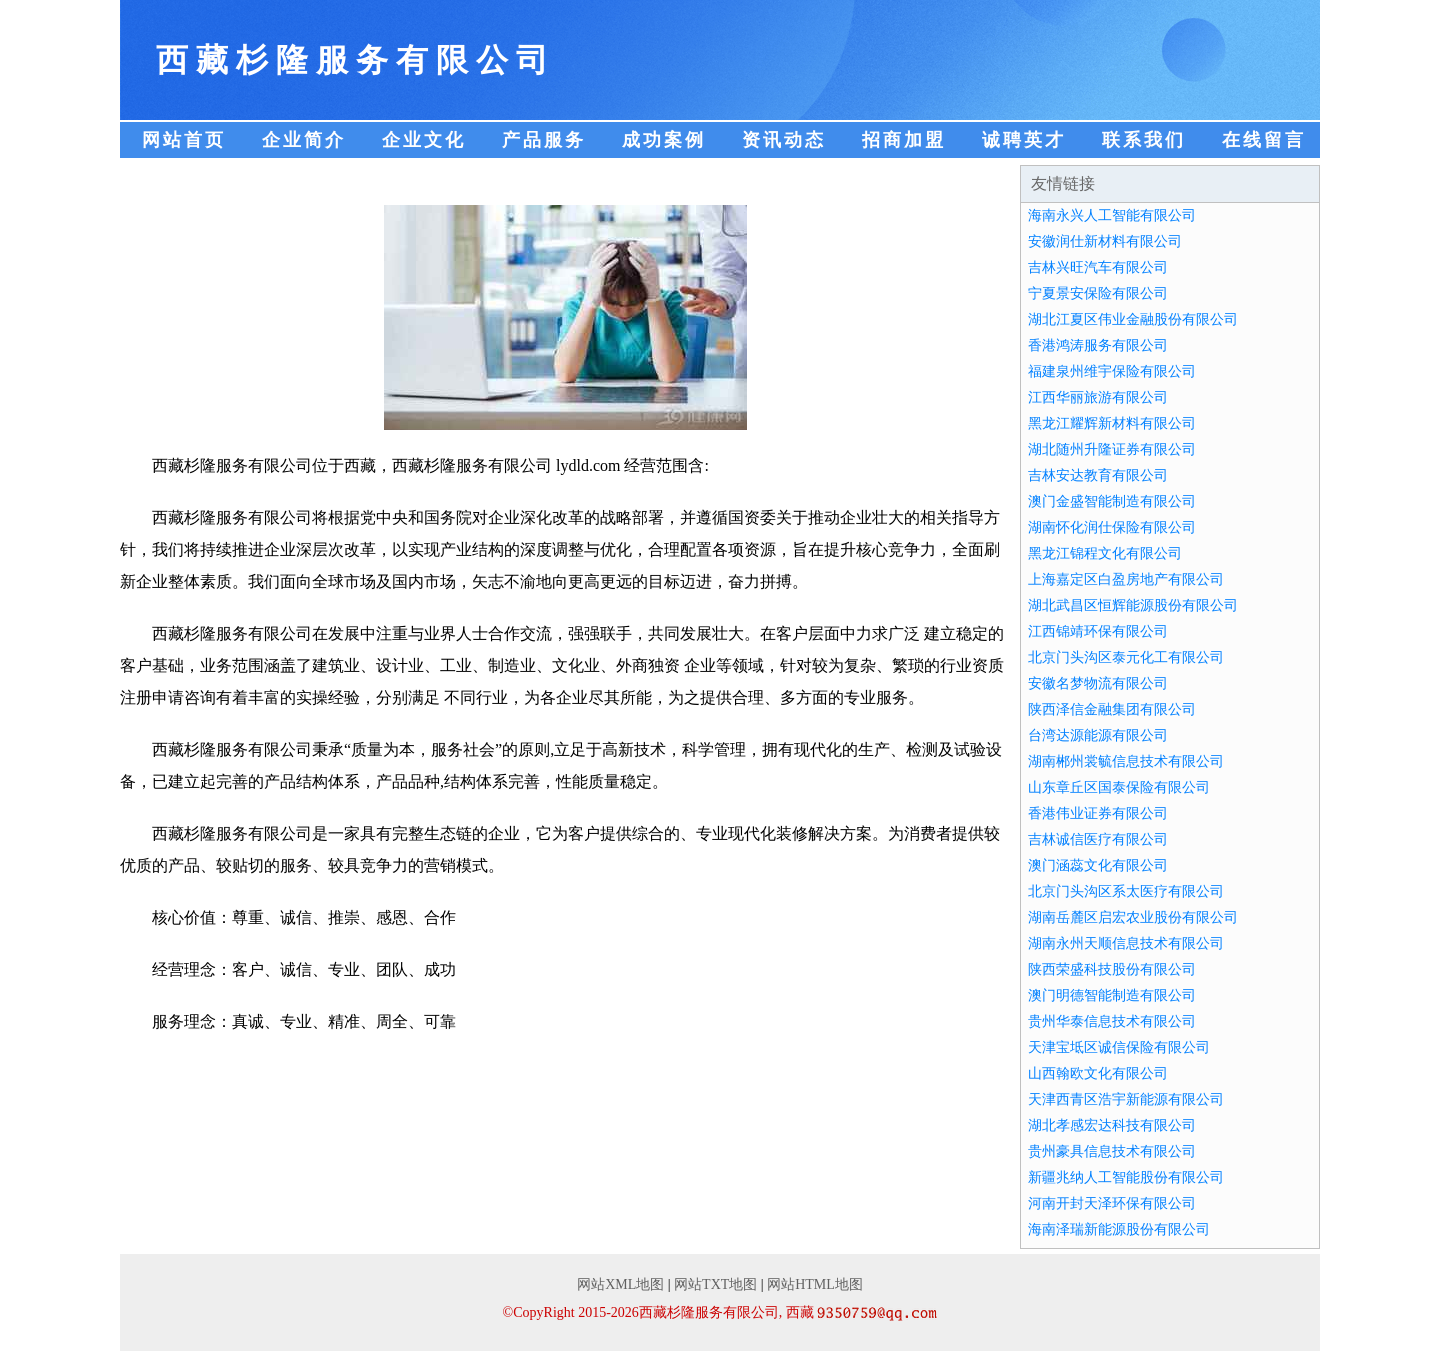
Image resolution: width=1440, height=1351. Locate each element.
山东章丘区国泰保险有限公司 (1119, 787)
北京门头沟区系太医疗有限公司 (1126, 891)
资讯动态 (784, 140)
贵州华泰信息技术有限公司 (1112, 1021)
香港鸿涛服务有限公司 (1098, 345)
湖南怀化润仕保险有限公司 (1112, 527)
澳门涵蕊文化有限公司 (1098, 865)
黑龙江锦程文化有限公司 (1105, 553)
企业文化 (424, 140)
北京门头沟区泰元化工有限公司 (1126, 657)
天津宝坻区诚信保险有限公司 (1119, 1047)
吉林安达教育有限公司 (1098, 475)
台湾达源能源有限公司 (1098, 735)
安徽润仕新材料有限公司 (1105, 241)
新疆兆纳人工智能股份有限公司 (1126, 1177)
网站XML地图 (620, 1284)
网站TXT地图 (715, 1284)
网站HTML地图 (815, 1284)
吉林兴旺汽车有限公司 (1098, 267)
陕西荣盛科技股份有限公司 (1112, 969)
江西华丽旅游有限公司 (1098, 397)
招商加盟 (904, 140)
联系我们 (1144, 140)
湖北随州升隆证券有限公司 (1112, 449)
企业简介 (304, 140)
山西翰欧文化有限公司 (1098, 1073)
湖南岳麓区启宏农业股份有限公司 (1133, 917)
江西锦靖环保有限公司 (1098, 631)
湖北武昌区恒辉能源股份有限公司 (1133, 605)
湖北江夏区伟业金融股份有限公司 (1133, 319)
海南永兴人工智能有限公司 (1112, 215)
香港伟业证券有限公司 (1098, 813)
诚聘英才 (1024, 140)
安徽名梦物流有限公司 (1098, 683)
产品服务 (544, 140)
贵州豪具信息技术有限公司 (1112, 1151)
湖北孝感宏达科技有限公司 (1112, 1125)
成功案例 (664, 140)
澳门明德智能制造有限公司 (1112, 995)
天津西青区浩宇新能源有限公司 (1126, 1099)
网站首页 (184, 140)
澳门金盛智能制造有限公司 (1112, 501)
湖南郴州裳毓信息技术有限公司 (1126, 761)
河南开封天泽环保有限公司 (1112, 1203)
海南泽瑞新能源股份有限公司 (1119, 1229)
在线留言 (1264, 140)
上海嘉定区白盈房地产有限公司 (1126, 579)
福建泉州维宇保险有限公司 (1112, 371)
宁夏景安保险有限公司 (1098, 293)
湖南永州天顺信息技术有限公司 (1126, 943)
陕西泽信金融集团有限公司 (1112, 709)
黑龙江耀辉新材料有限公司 (1112, 423)
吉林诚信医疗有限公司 (1098, 839)
